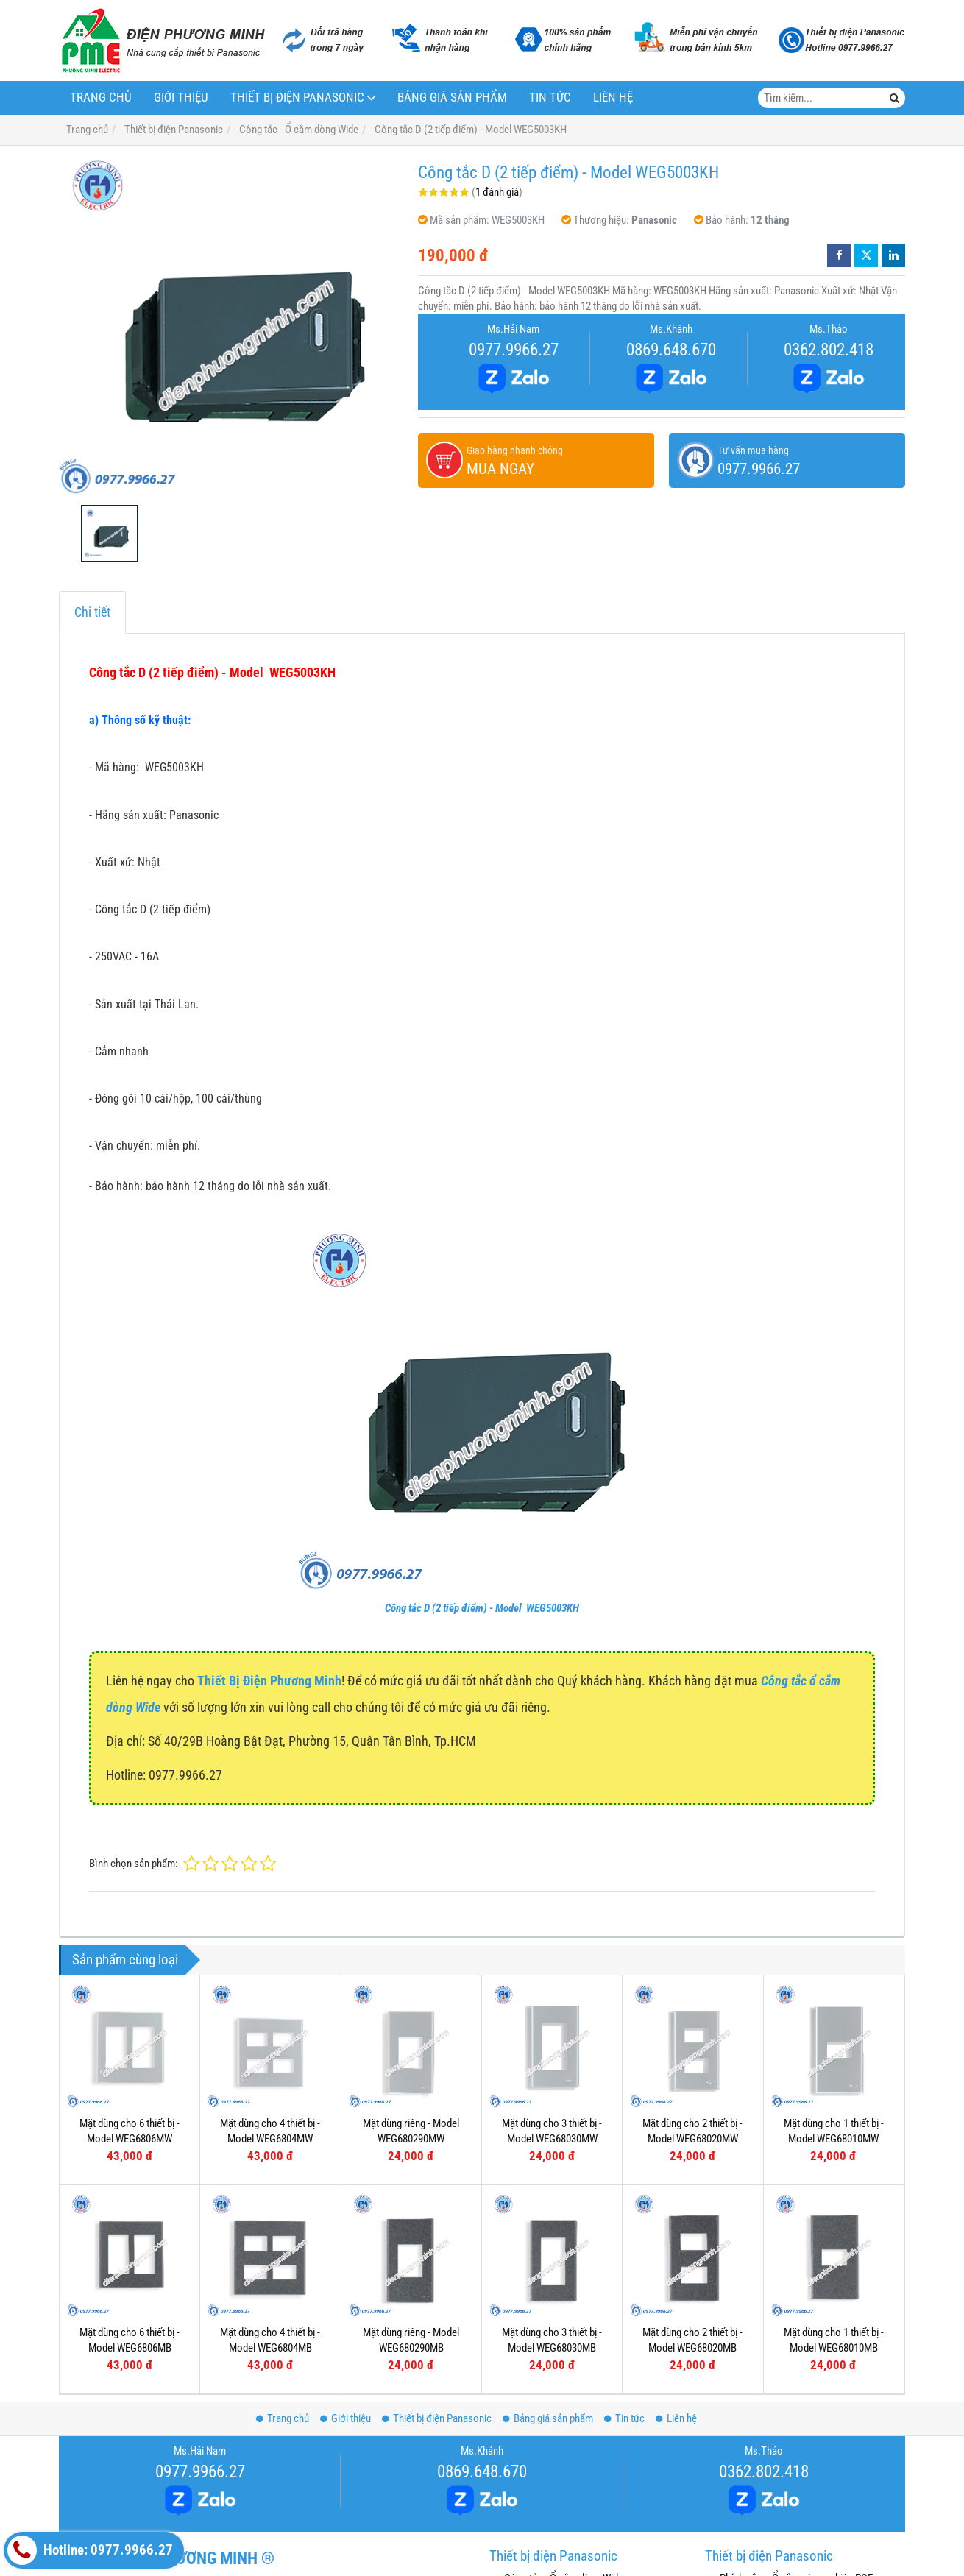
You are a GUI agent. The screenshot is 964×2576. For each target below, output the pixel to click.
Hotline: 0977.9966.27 (90, 2550)
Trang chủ (101, 98)
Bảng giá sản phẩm (452, 98)
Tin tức (550, 98)
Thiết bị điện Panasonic (297, 98)
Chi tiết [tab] (92, 612)
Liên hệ (613, 98)
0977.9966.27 (514, 349)
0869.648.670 (671, 349)
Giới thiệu (181, 98)
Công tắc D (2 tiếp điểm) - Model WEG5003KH (482, 1608)
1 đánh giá (497, 192)
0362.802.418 (828, 349)
